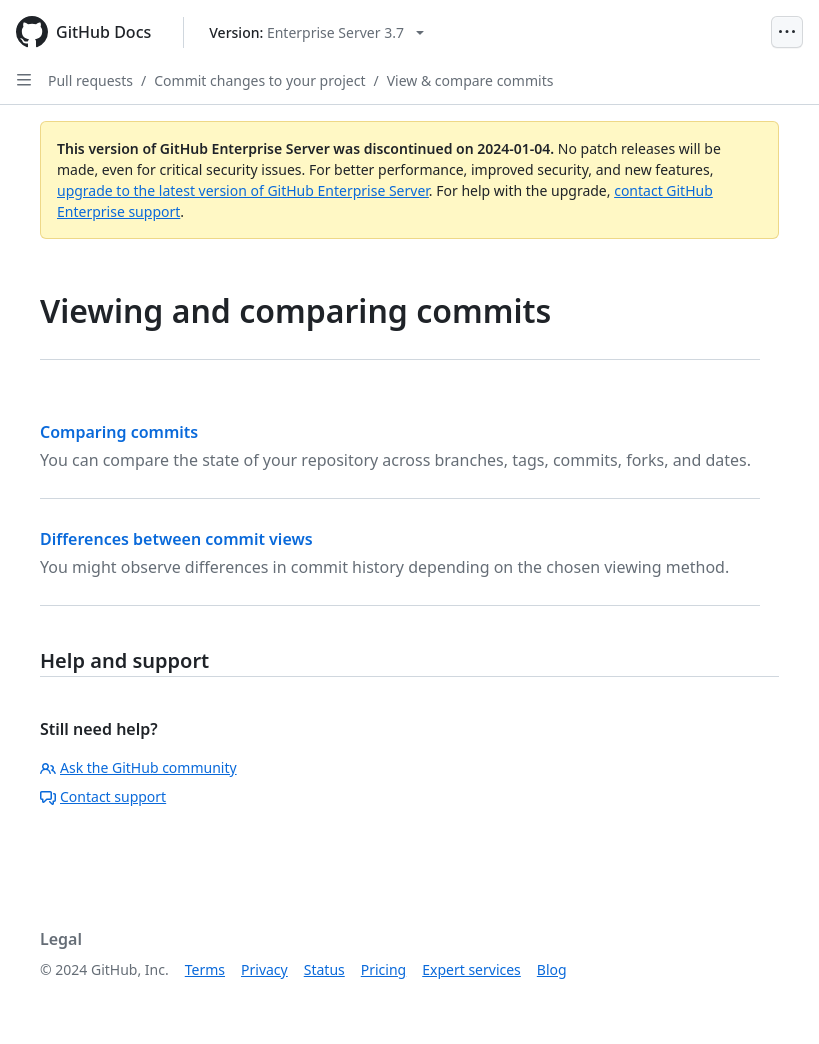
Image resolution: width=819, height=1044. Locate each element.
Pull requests (90, 80)
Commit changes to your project (259, 80)
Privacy (264, 969)
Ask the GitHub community (138, 767)
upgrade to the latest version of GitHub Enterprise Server (243, 190)
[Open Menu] (787, 32)
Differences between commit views (176, 539)
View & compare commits (470, 80)
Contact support (103, 796)
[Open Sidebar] (24, 80)
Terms (205, 969)
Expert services (471, 969)
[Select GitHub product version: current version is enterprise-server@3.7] (316, 32)
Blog (552, 969)
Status (324, 969)
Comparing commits (119, 432)
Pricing (383, 969)
